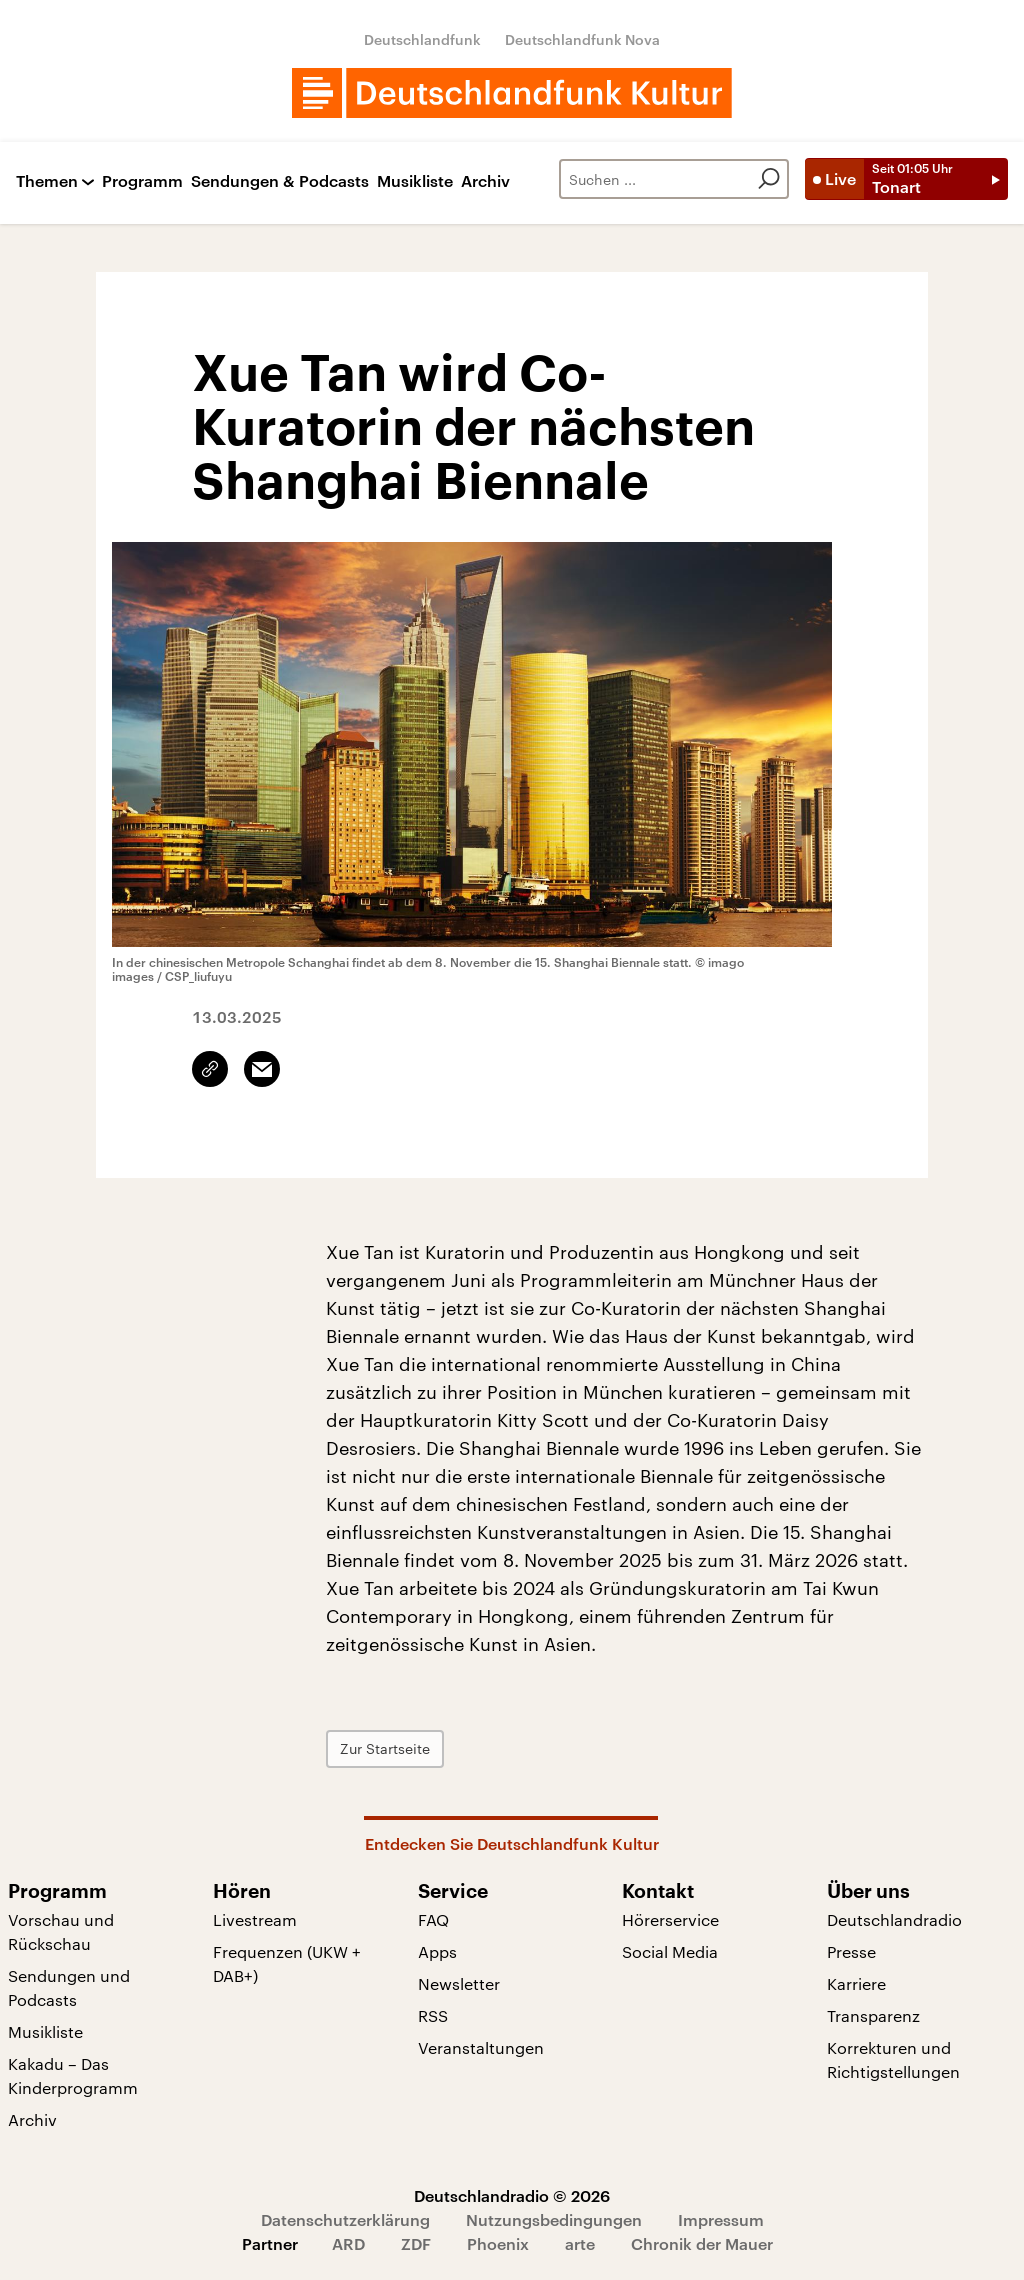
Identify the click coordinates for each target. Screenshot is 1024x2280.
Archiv (485, 181)
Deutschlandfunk (422, 39)
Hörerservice (670, 1919)
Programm (142, 181)
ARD (348, 2243)
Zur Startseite (385, 1748)
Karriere (856, 1983)
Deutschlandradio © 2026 (512, 2195)
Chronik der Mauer (702, 2243)
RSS (433, 2015)
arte (580, 2243)
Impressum (721, 2219)
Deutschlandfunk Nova (582, 39)
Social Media (670, 1951)
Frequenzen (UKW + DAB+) (287, 1963)
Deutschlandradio (894, 1919)
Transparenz (873, 2015)
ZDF (416, 2243)
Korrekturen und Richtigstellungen (893, 2059)
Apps (437, 1951)
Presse (851, 1951)
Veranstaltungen (481, 2047)
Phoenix (498, 2243)
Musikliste (415, 181)
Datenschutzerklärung (345, 2219)
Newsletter (459, 1983)
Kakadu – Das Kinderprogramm (73, 2075)
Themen (47, 181)
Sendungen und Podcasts (69, 1987)
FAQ (433, 1919)
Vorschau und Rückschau (61, 1931)
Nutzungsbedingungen (554, 2219)
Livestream (255, 1919)
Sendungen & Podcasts (280, 181)
